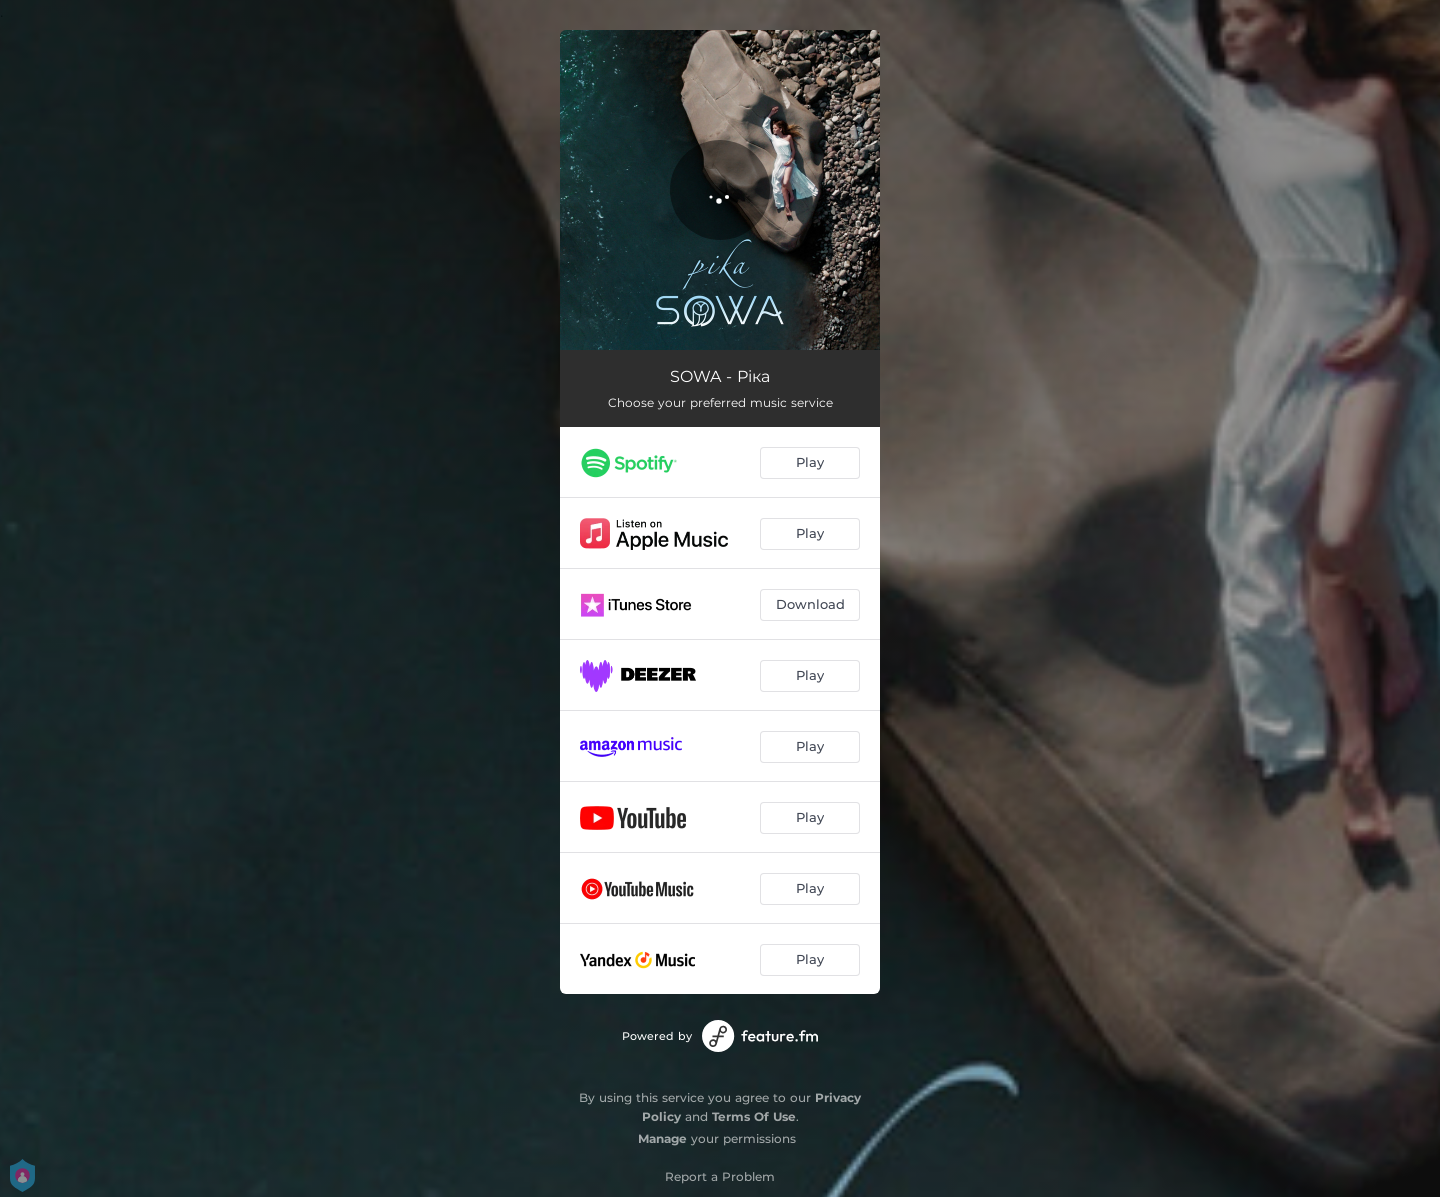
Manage (662, 1138)
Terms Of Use (754, 1116)
